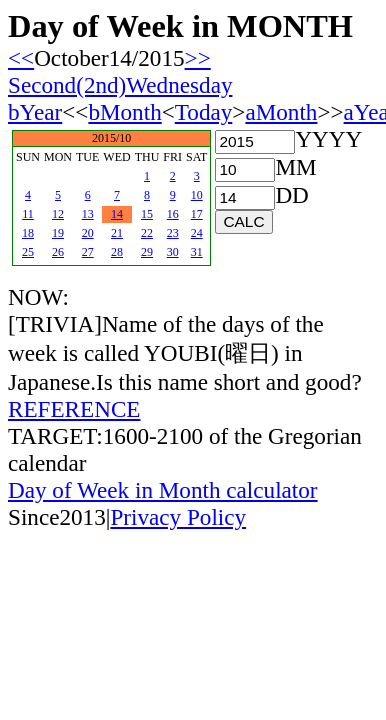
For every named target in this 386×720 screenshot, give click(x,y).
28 (117, 252)
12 (58, 214)
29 (147, 252)
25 (28, 252)
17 (197, 214)
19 (58, 233)
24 (197, 233)
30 (173, 252)
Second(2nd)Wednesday (120, 85)
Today (204, 112)
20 (88, 233)
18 (28, 233)
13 (88, 214)
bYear (35, 112)
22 (147, 233)
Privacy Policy (178, 517)
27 (88, 252)
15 (147, 214)
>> (198, 58)
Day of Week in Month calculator (163, 490)
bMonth (124, 112)
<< (21, 58)
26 (58, 252)
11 (28, 214)
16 (173, 214)
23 (173, 233)
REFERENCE (74, 409)
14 (117, 214)
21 (117, 233)
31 (197, 252)
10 (197, 195)
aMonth (281, 112)
